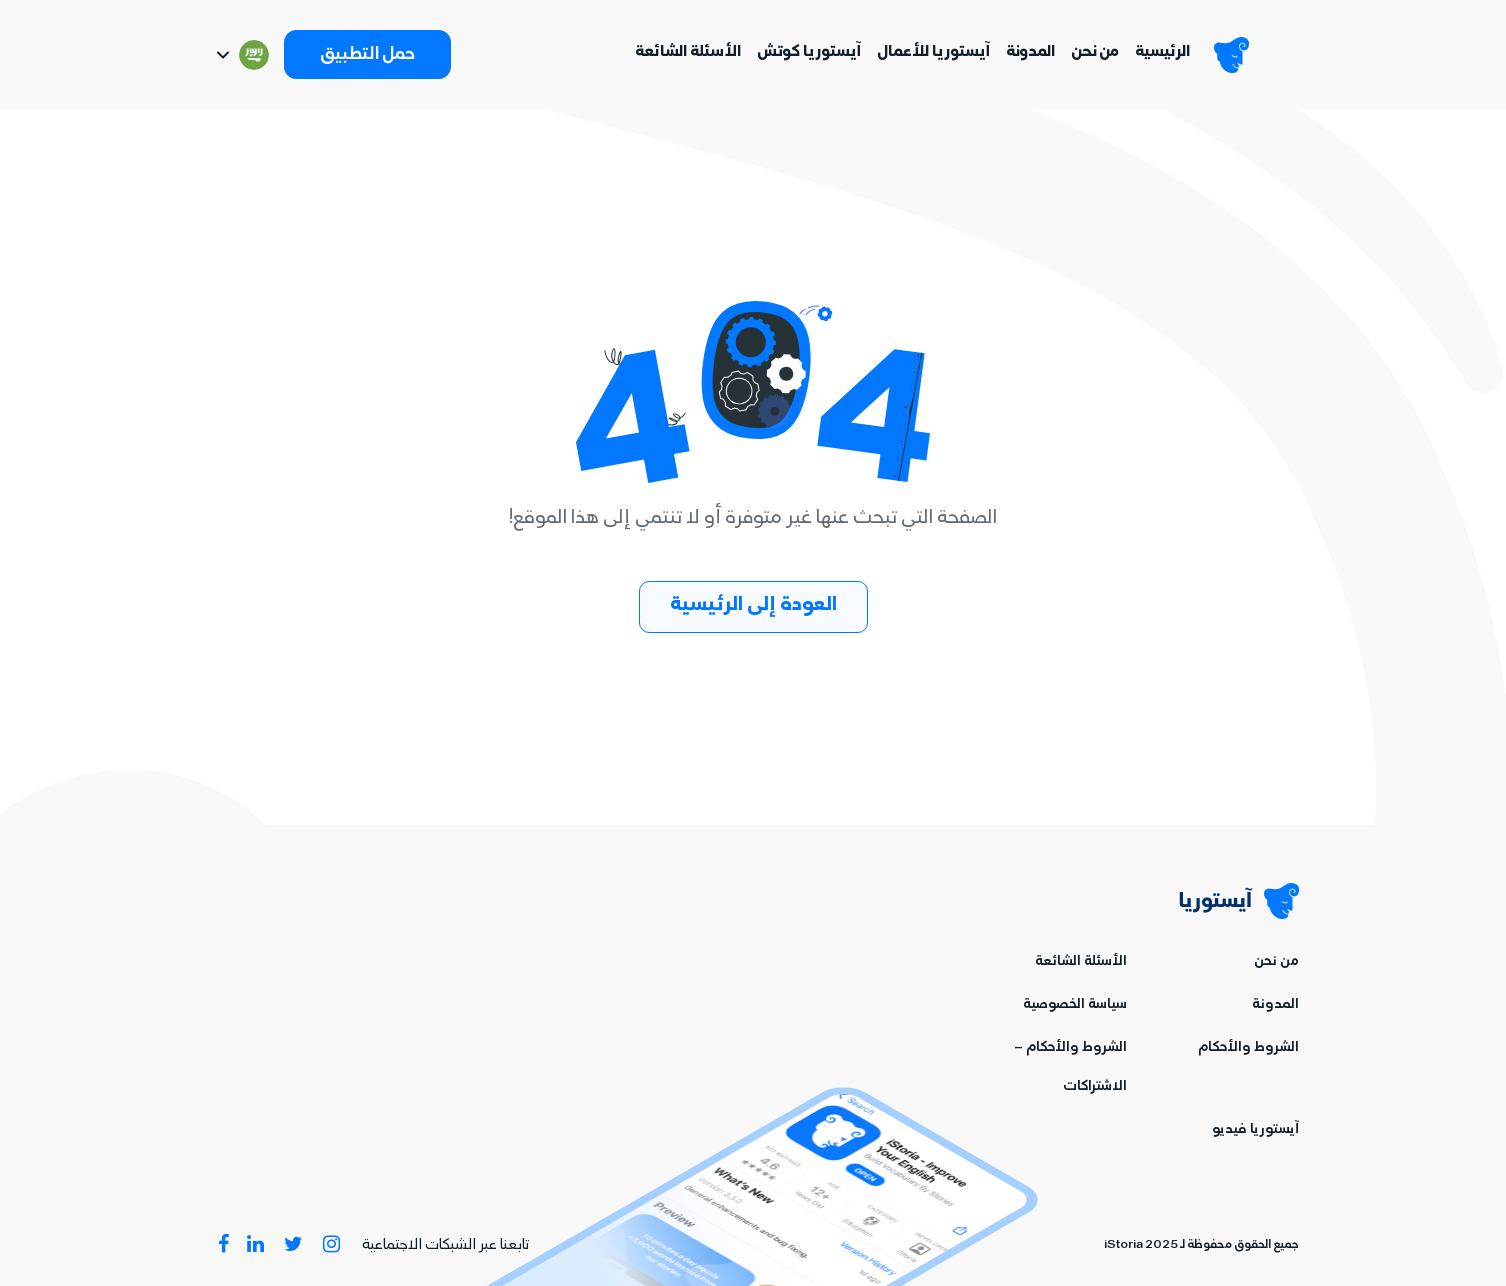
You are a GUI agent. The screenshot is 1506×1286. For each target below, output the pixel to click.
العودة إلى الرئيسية (753, 606)
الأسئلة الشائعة (688, 53)
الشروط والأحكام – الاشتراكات (1070, 1068)
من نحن (1095, 53)
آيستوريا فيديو (1255, 1130)
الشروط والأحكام (1248, 1048)
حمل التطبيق (367, 56)
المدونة (1030, 53)
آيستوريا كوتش (809, 53)
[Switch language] (241, 55)
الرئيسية (1162, 53)
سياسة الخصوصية (1075, 1005)
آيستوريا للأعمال (933, 53)
